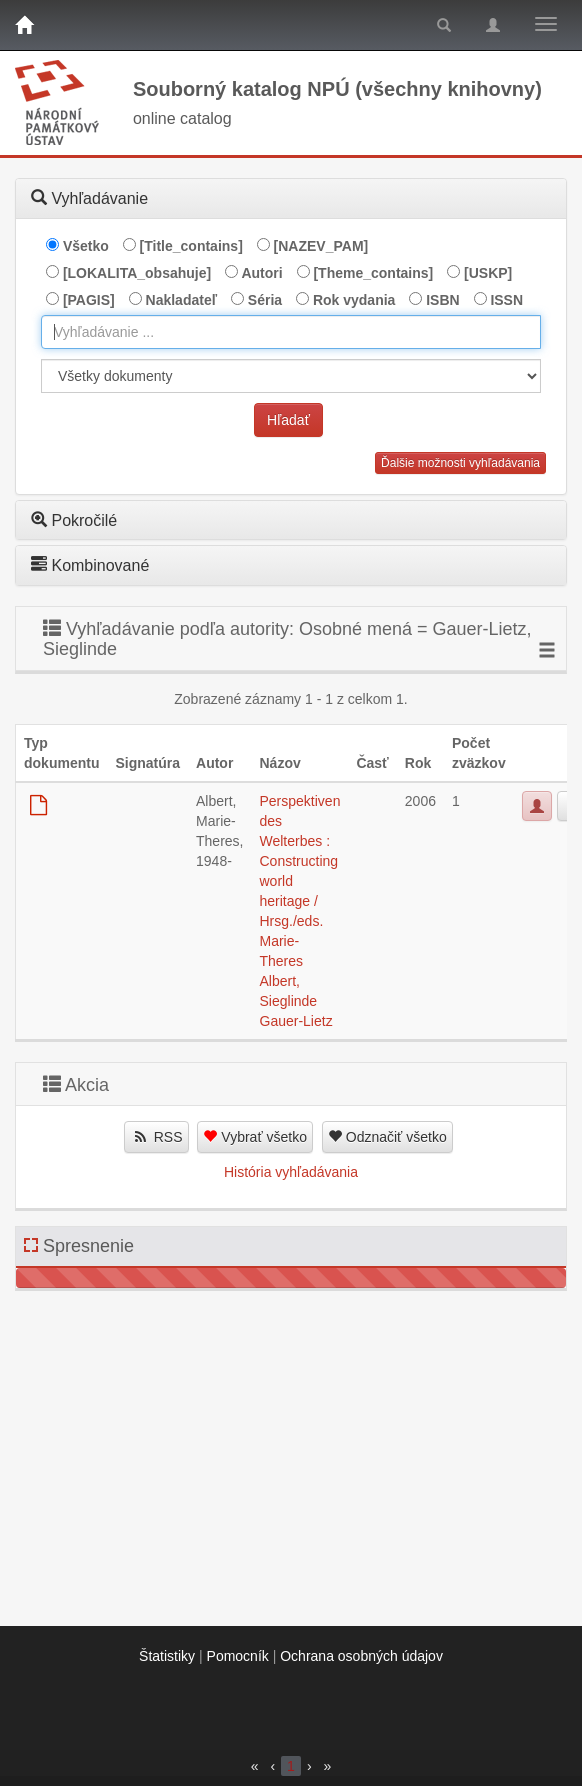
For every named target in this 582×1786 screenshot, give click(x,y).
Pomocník (238, 1656)
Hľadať (288, 420)
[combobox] (291, 332)
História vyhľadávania (291, 1172)
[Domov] (24, 25)
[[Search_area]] (291, 376)
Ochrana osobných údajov (361, 1656)
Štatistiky (167, 1656)
